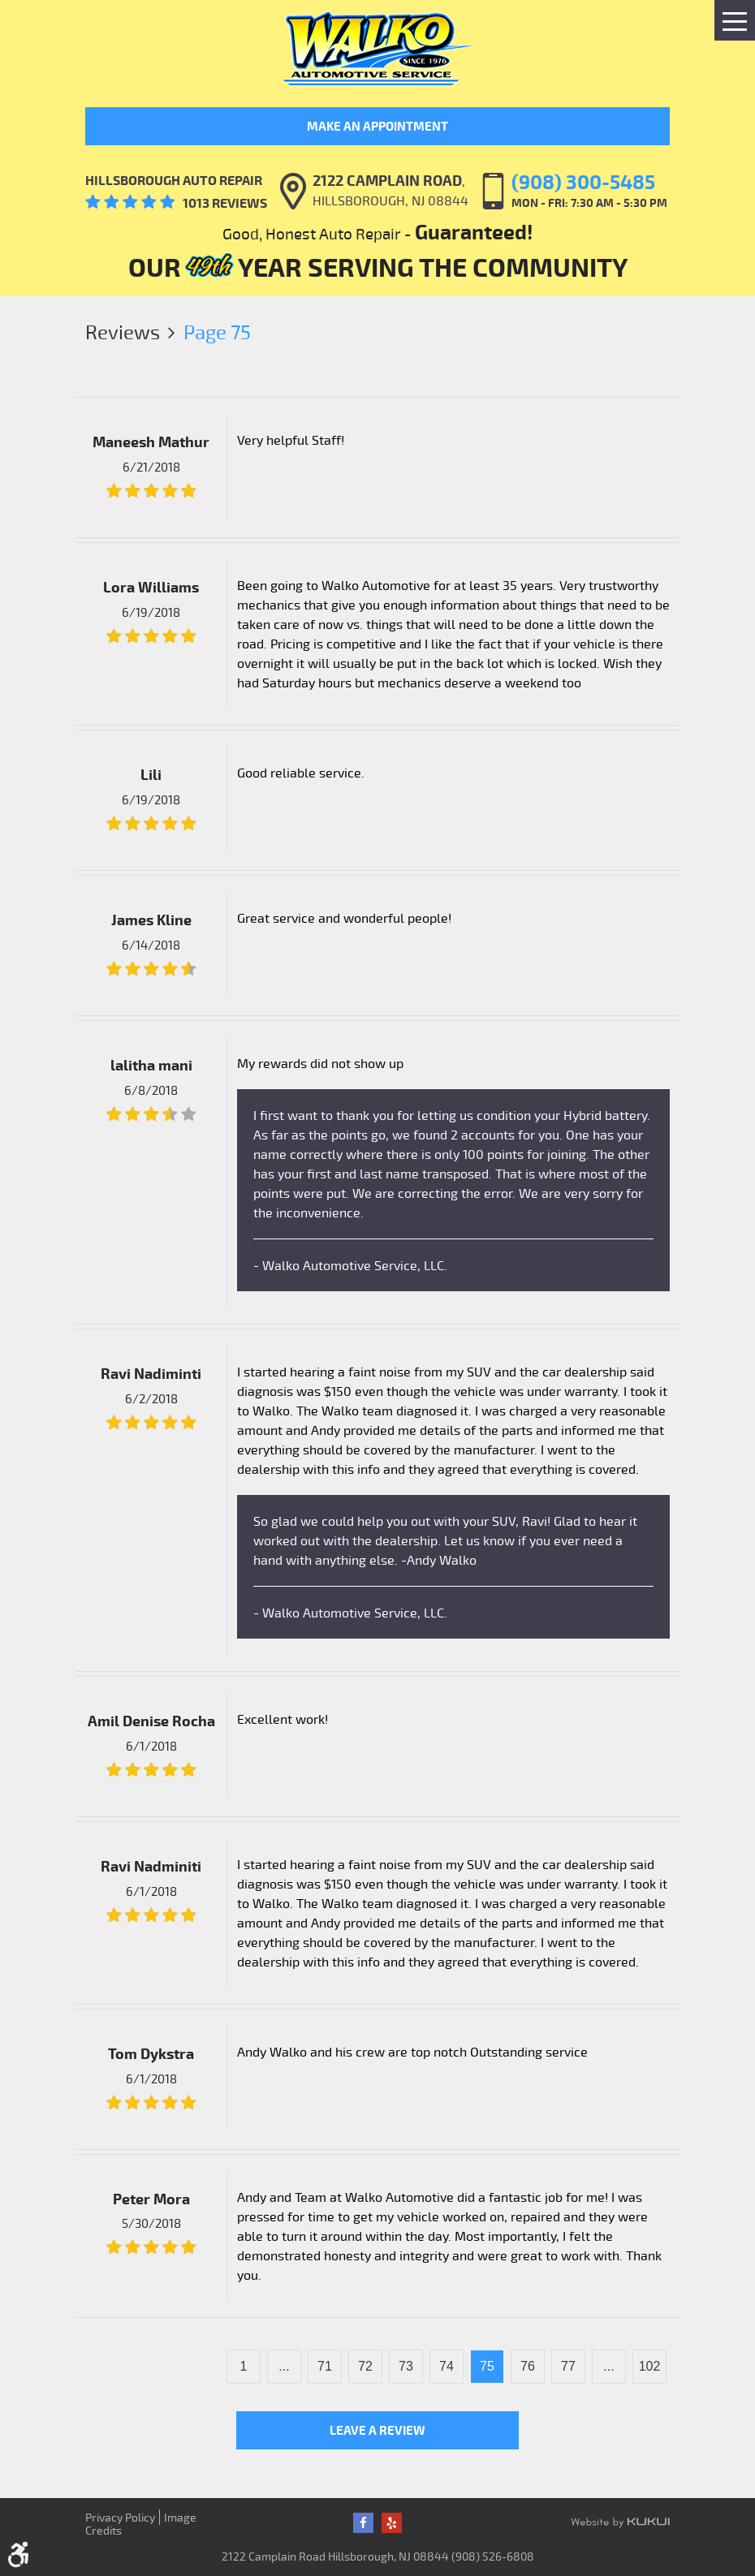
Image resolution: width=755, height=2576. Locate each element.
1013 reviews (225, 202)
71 (324, 2366)
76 (527, 2366)
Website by (620, 2523)
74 (446, 2366)
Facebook (363, 2523)
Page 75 (217, 332)
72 (365, 2366)
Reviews (122, 332)
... (283, 2366)
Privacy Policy (120, 2517)
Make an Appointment (377, 126)
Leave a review (377, 2430)
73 (406, 2366)
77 (568, 2366)
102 (650, 2366)
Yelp (392, 2523)
